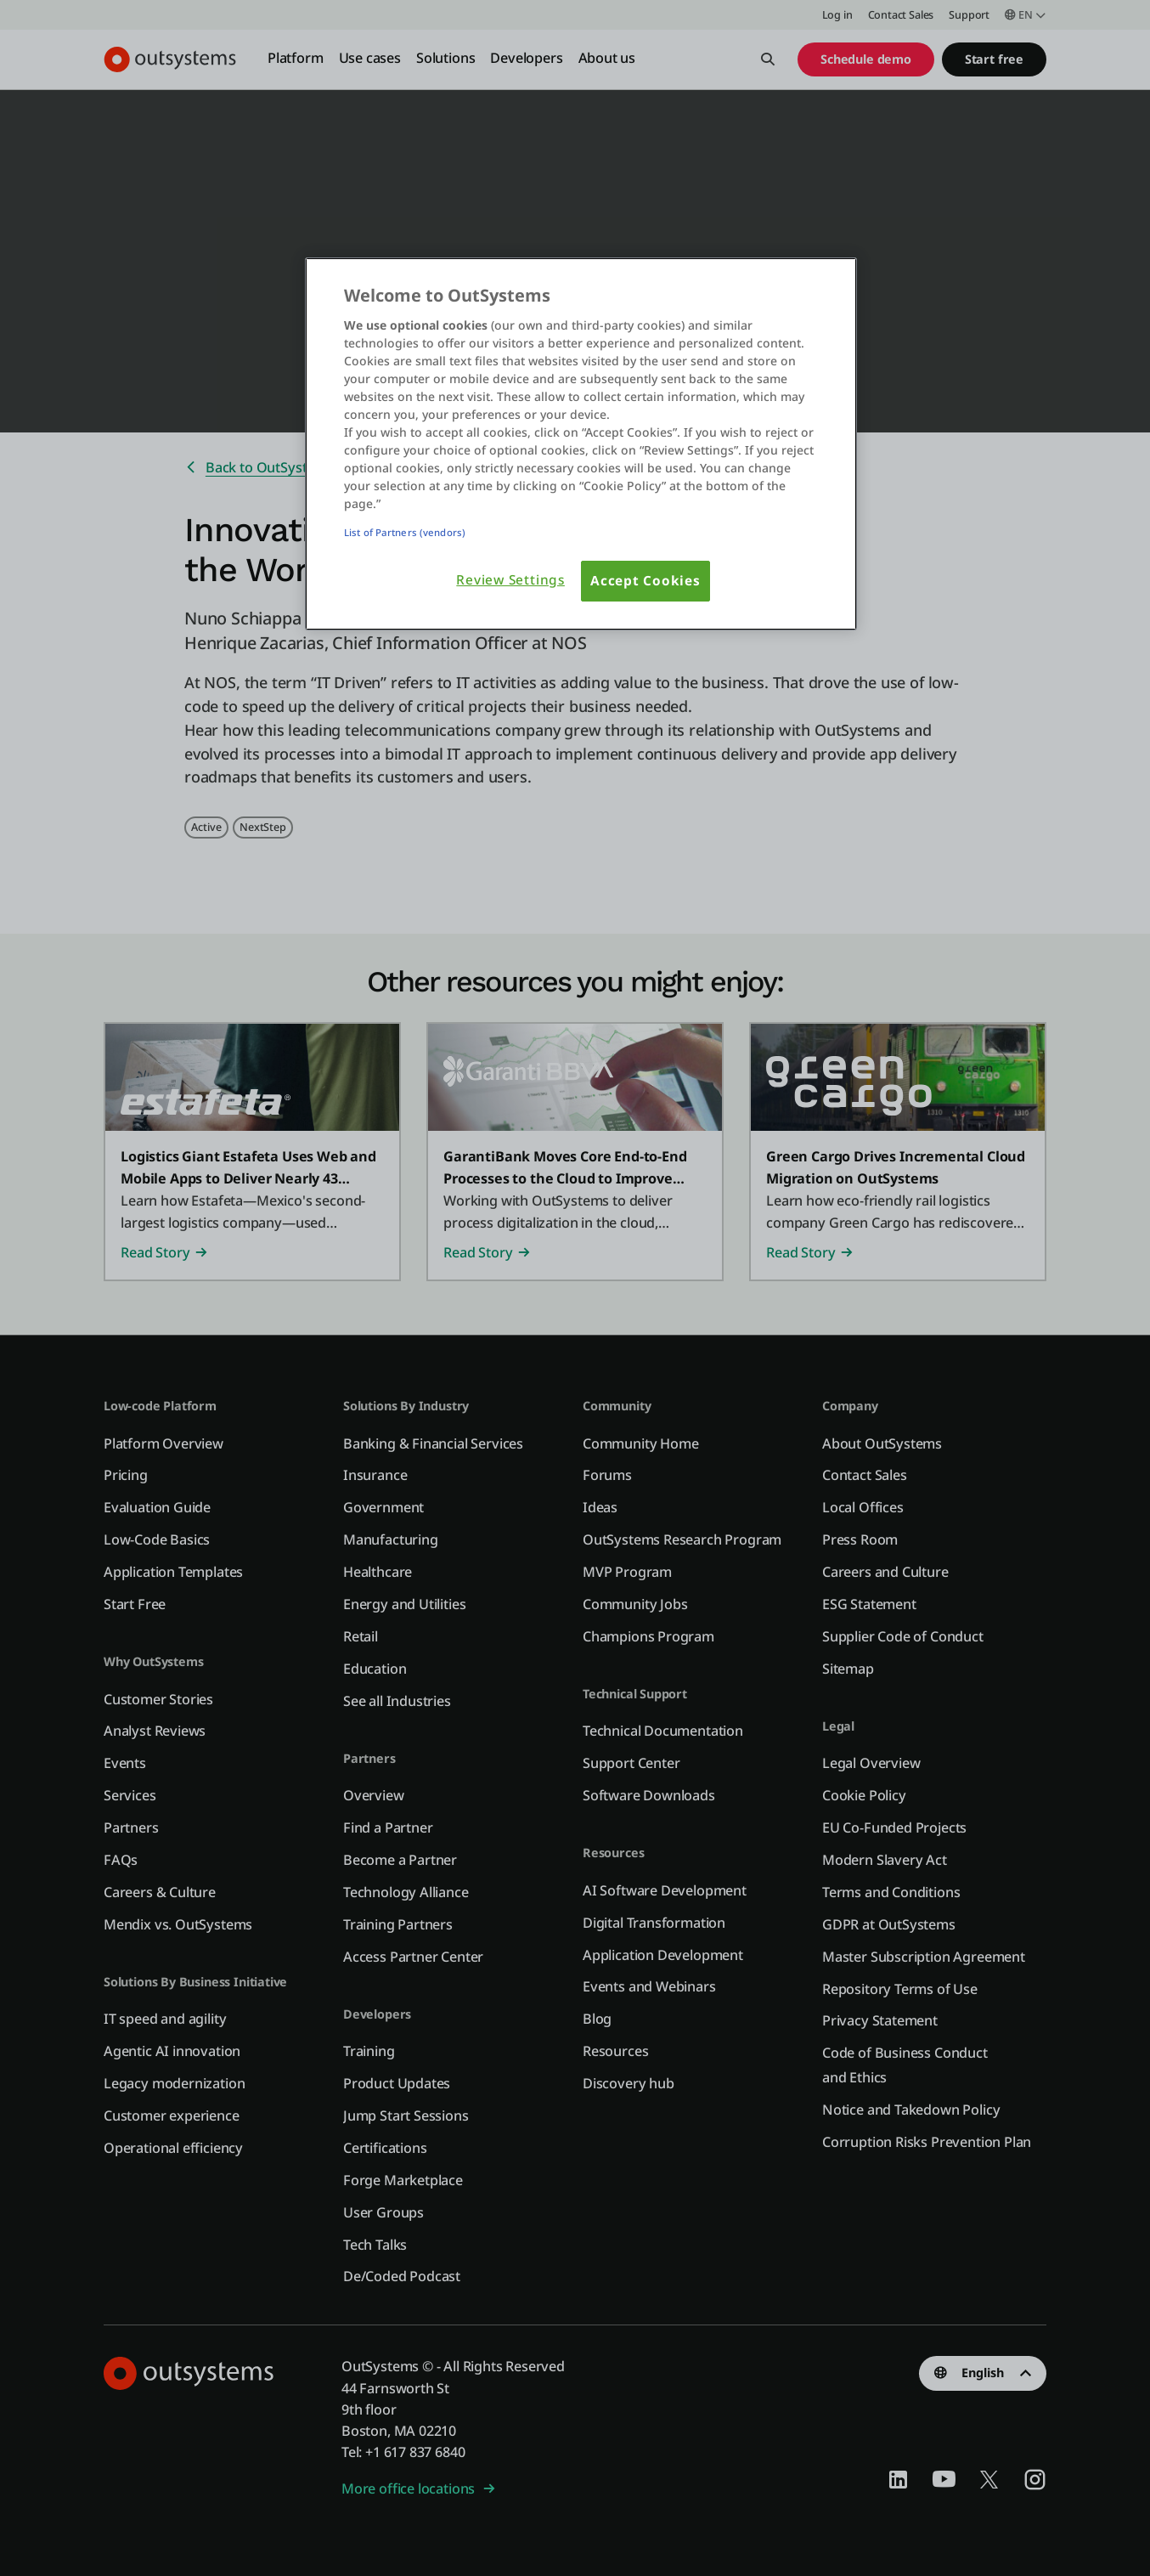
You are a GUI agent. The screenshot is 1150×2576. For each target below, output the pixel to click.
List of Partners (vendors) (404, 532)
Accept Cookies (645, 581)
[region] (581, 443)
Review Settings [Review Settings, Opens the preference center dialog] (510, 580)
